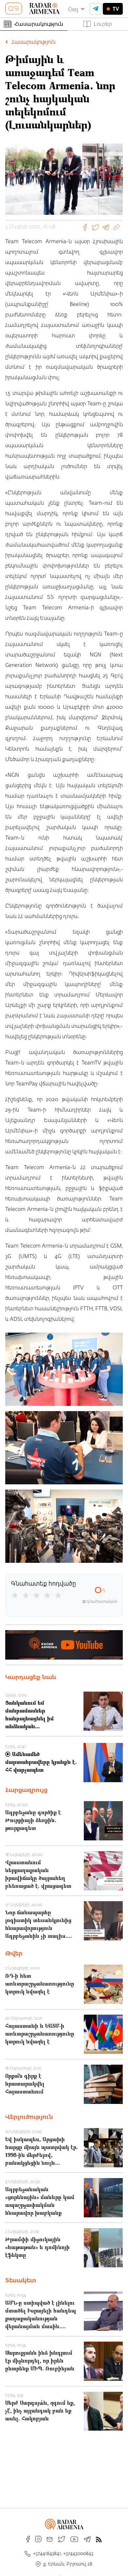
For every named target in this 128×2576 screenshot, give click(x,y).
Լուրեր (97, 24)
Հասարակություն (33, 24)
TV (113, 8)
